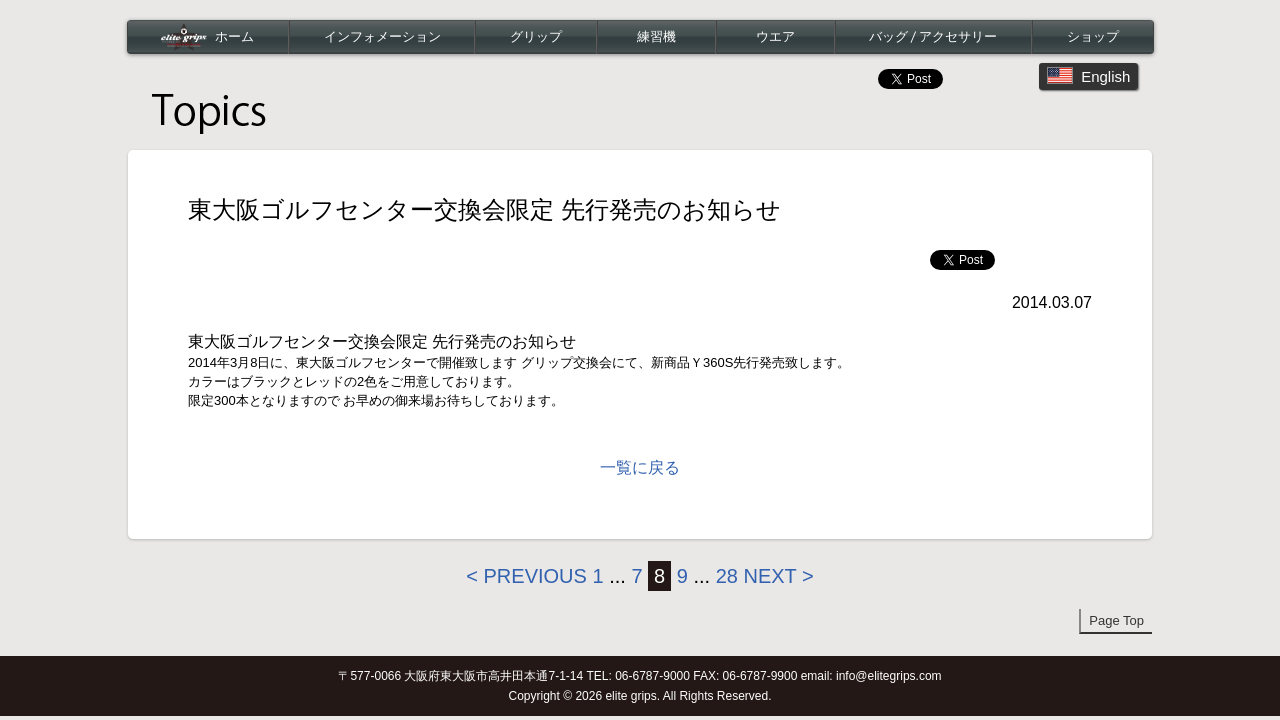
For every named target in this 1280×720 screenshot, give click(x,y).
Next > (778, 576)
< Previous (526, 576)
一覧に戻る (640, 467)
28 (727, 576)
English (1088, 76)
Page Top (1116, 620)
